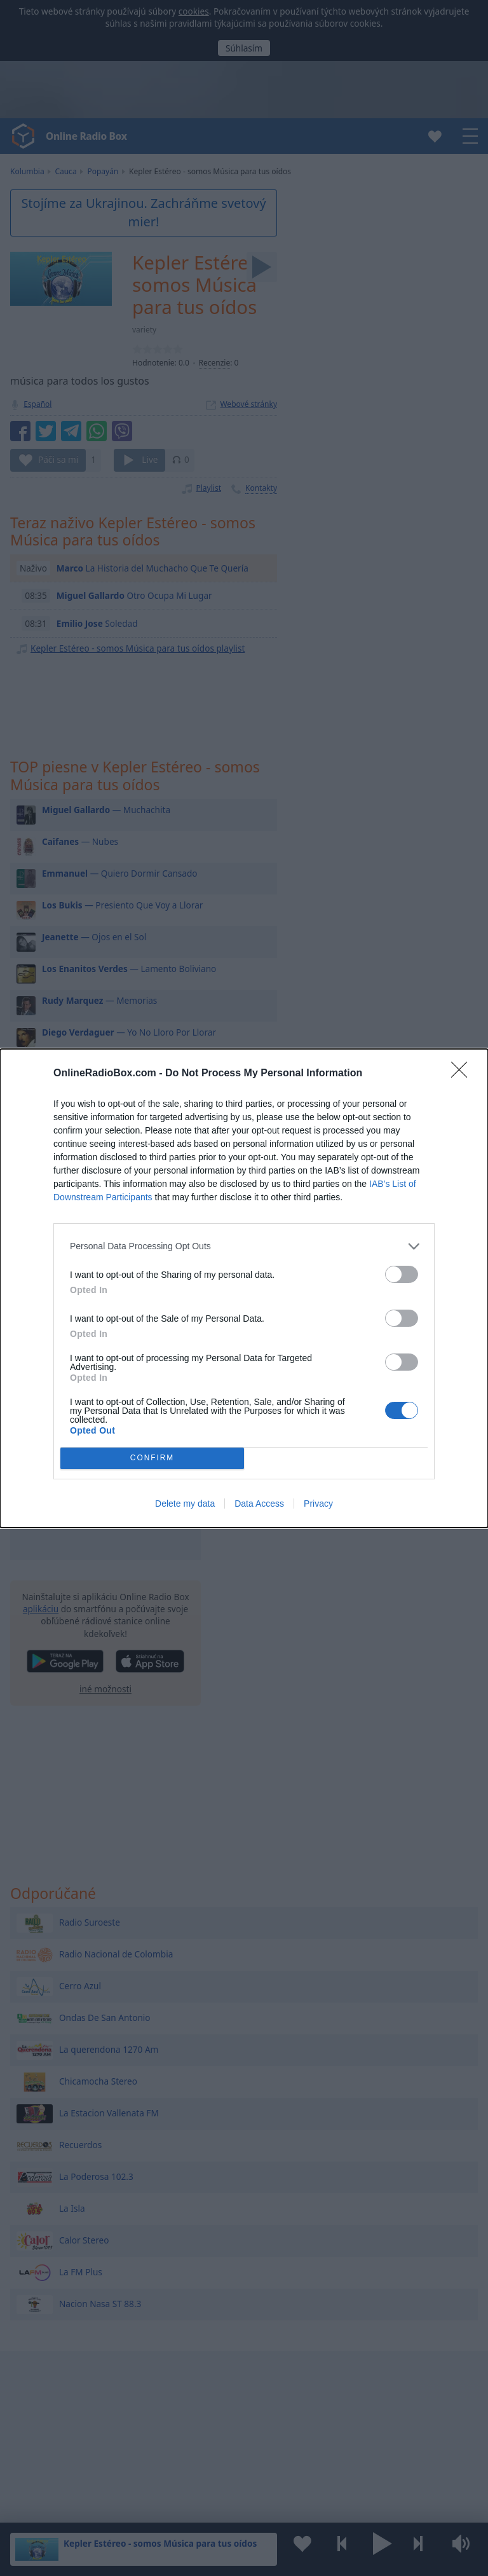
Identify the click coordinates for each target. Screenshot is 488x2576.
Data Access (259, 1503)
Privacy (318, 1503)
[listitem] (244, 1246)
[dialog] (244, 1288)
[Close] (463, 1074)
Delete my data (185, 1503)
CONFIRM (152, 1458)
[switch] (401, 1274)
